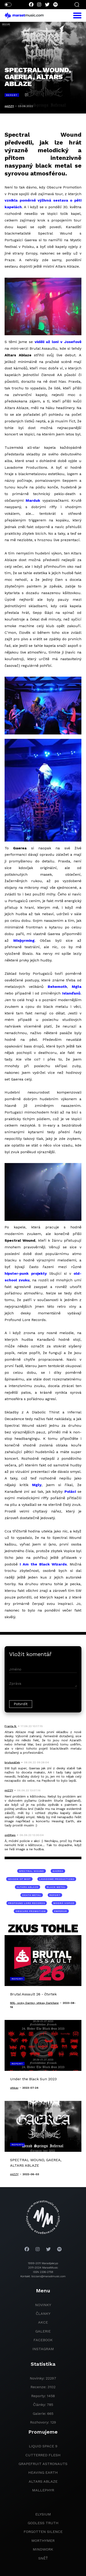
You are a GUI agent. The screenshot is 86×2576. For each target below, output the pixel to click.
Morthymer (43, 2540)
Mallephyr (43, 2490)
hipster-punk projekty (26, 1273)
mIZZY (9, 106)
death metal (31, 1895)
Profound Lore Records (26, 1903)
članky (43, 2313)
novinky (43, 2305)
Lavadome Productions (56, 1879)
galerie (43, 2331)
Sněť (43, 2558)
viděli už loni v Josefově (58, 342)
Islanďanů (71, 993)
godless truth (43, 2523)
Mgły (37, 1485)
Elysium (43, 2514)
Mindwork (43, 2549)
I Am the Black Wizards (43, 1564)
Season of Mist (19, 1879)
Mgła (76, 986)
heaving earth (43, 2472)
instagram (43, 2349)
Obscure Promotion (31, 1911)
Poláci (70, 1491)
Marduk (33, 500)
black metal (56, 1887)
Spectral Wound (31, 1871)
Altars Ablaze (27, 1887)
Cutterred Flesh (43, 2455)
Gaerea (58, 1871)
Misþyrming (24, 940)
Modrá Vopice (63, 1903)
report (55, 1895)
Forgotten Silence (43, 2531)
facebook (43, 2340)
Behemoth (57, 986)
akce (43, 2322)
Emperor (60, 1911)
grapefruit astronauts (43, 2464)
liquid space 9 (43, 2446)
